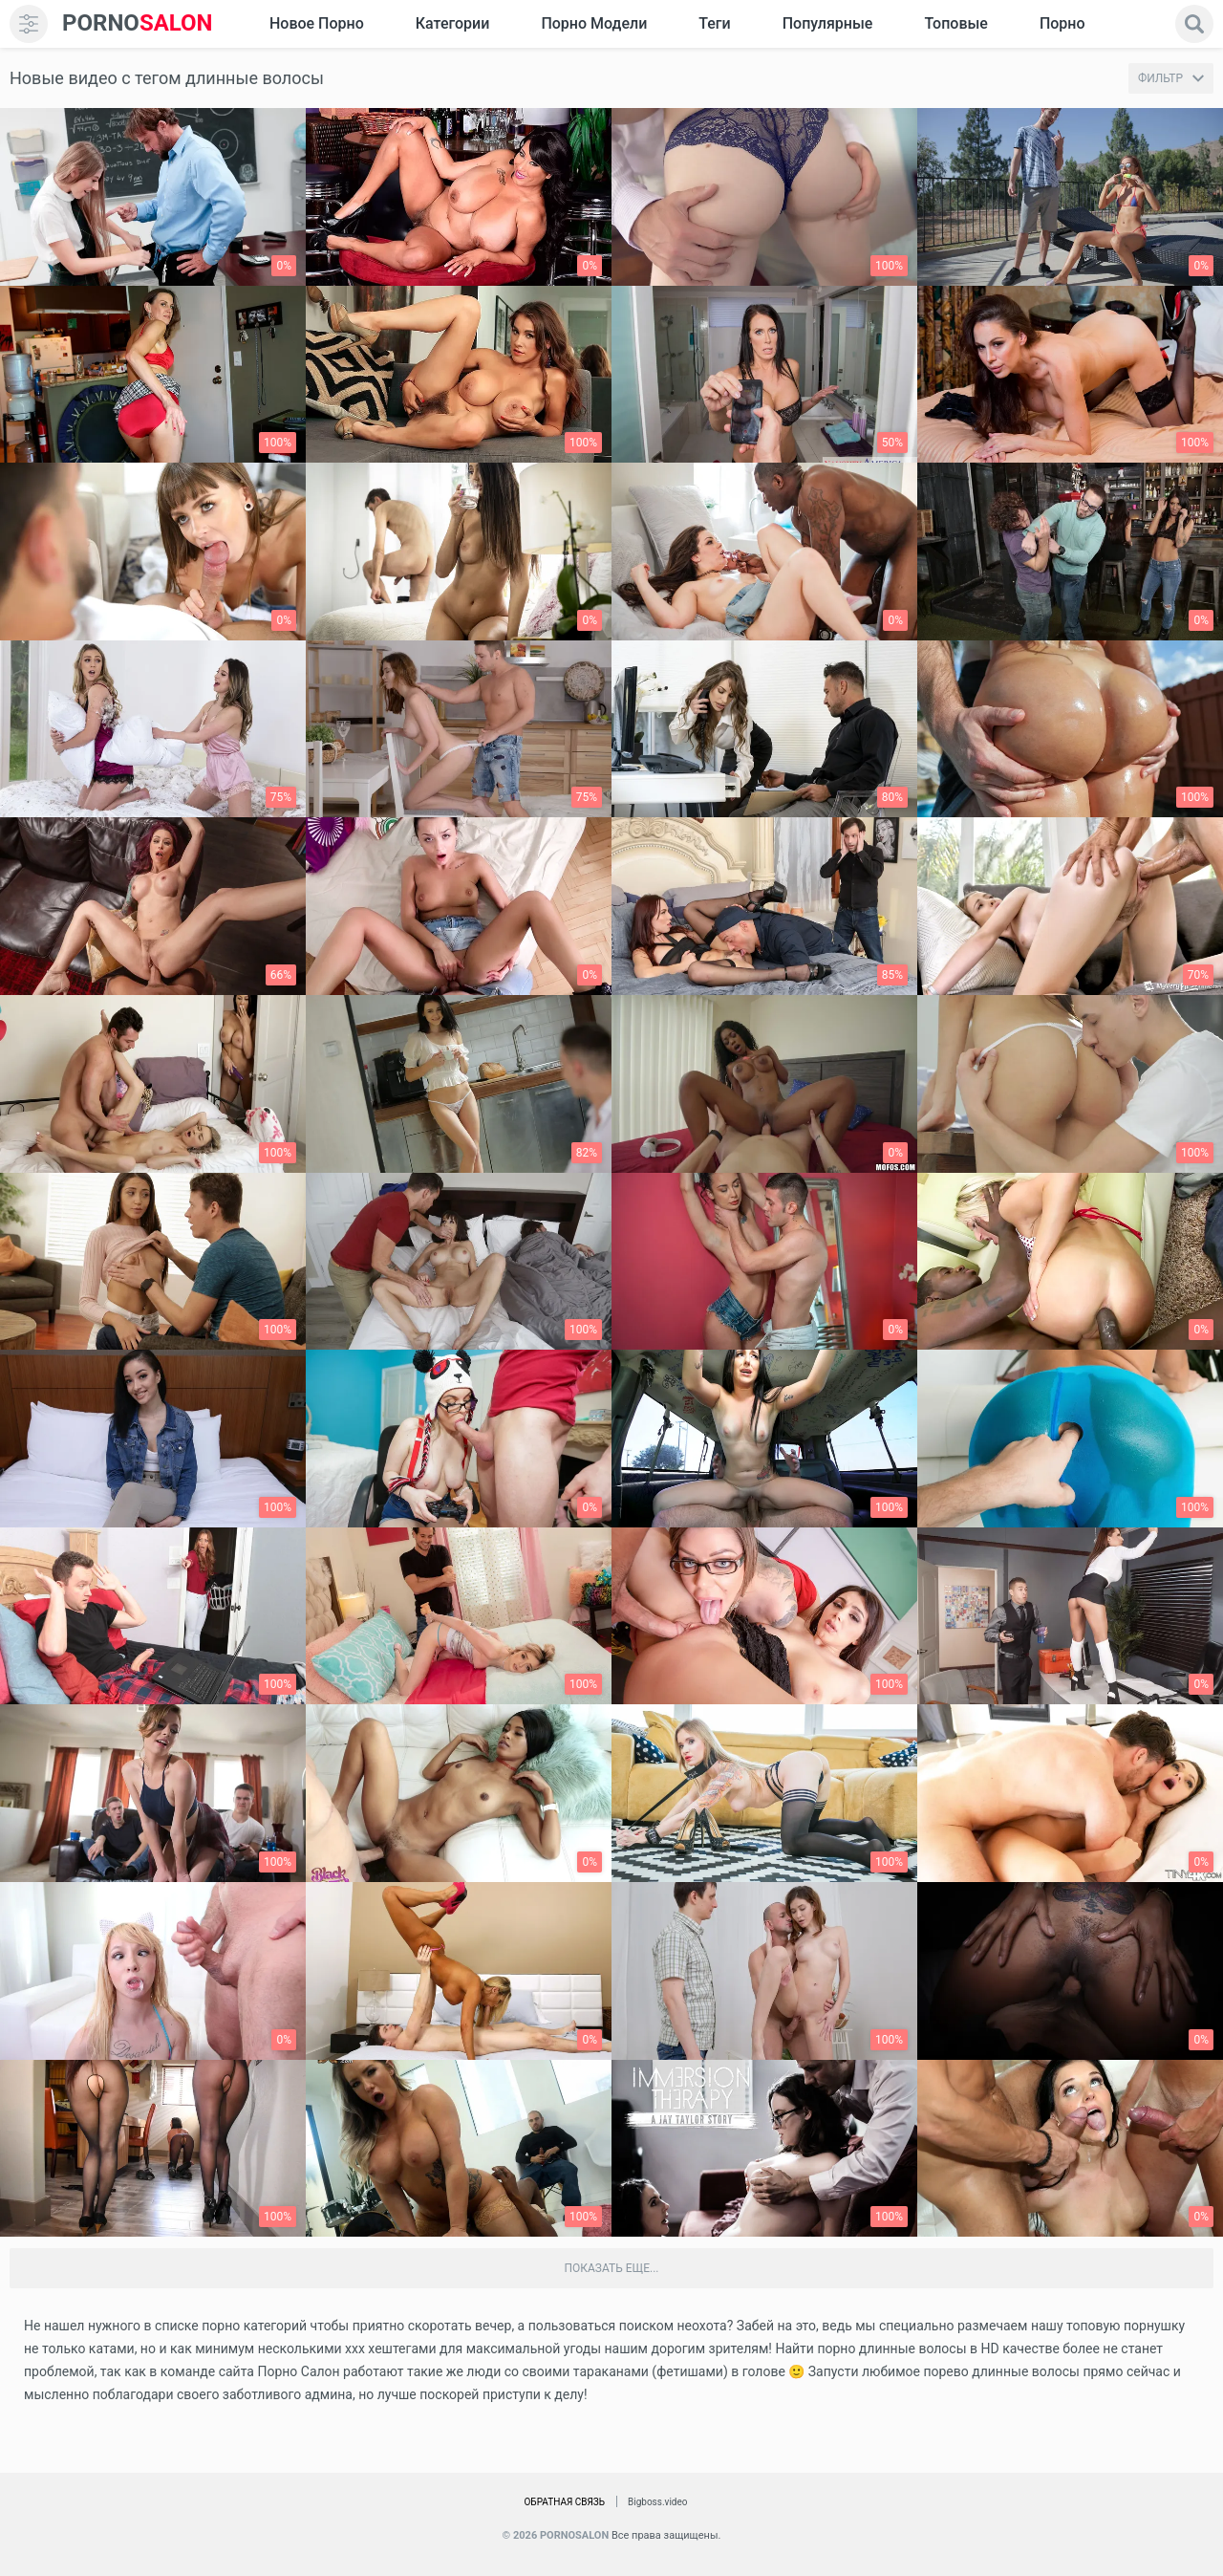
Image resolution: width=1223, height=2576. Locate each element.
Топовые (955, 23)
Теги (714, 23)
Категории (453, 23)
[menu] (29, 24)
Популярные (828, 23)
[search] (1194, 24)
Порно (1062, 23)
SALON (137, 23)
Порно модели (594, 23)
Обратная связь (564, 2502)
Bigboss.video (657, 2502)
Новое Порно (316, 23)
